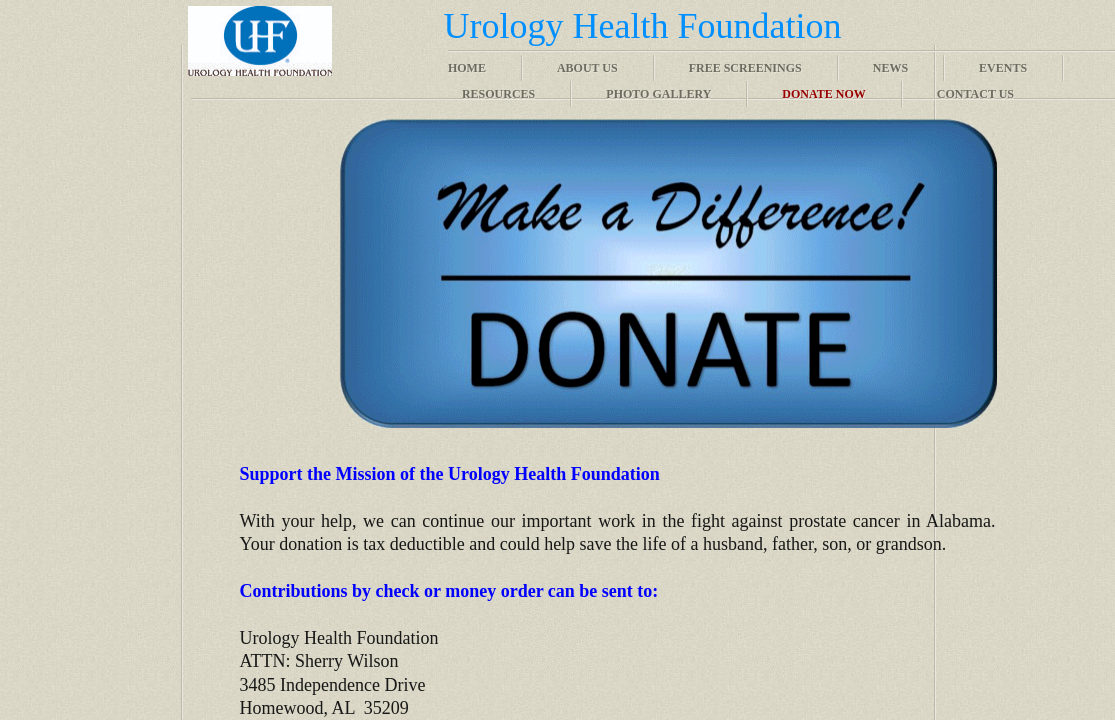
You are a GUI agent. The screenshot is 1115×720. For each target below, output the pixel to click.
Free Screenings (745, 68)
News (890, 68)
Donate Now (823, 94)
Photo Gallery (658, 94)
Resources (498, 94)
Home (467, 68)
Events (1003, 68)
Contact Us (975, 94)
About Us (587, 68)
